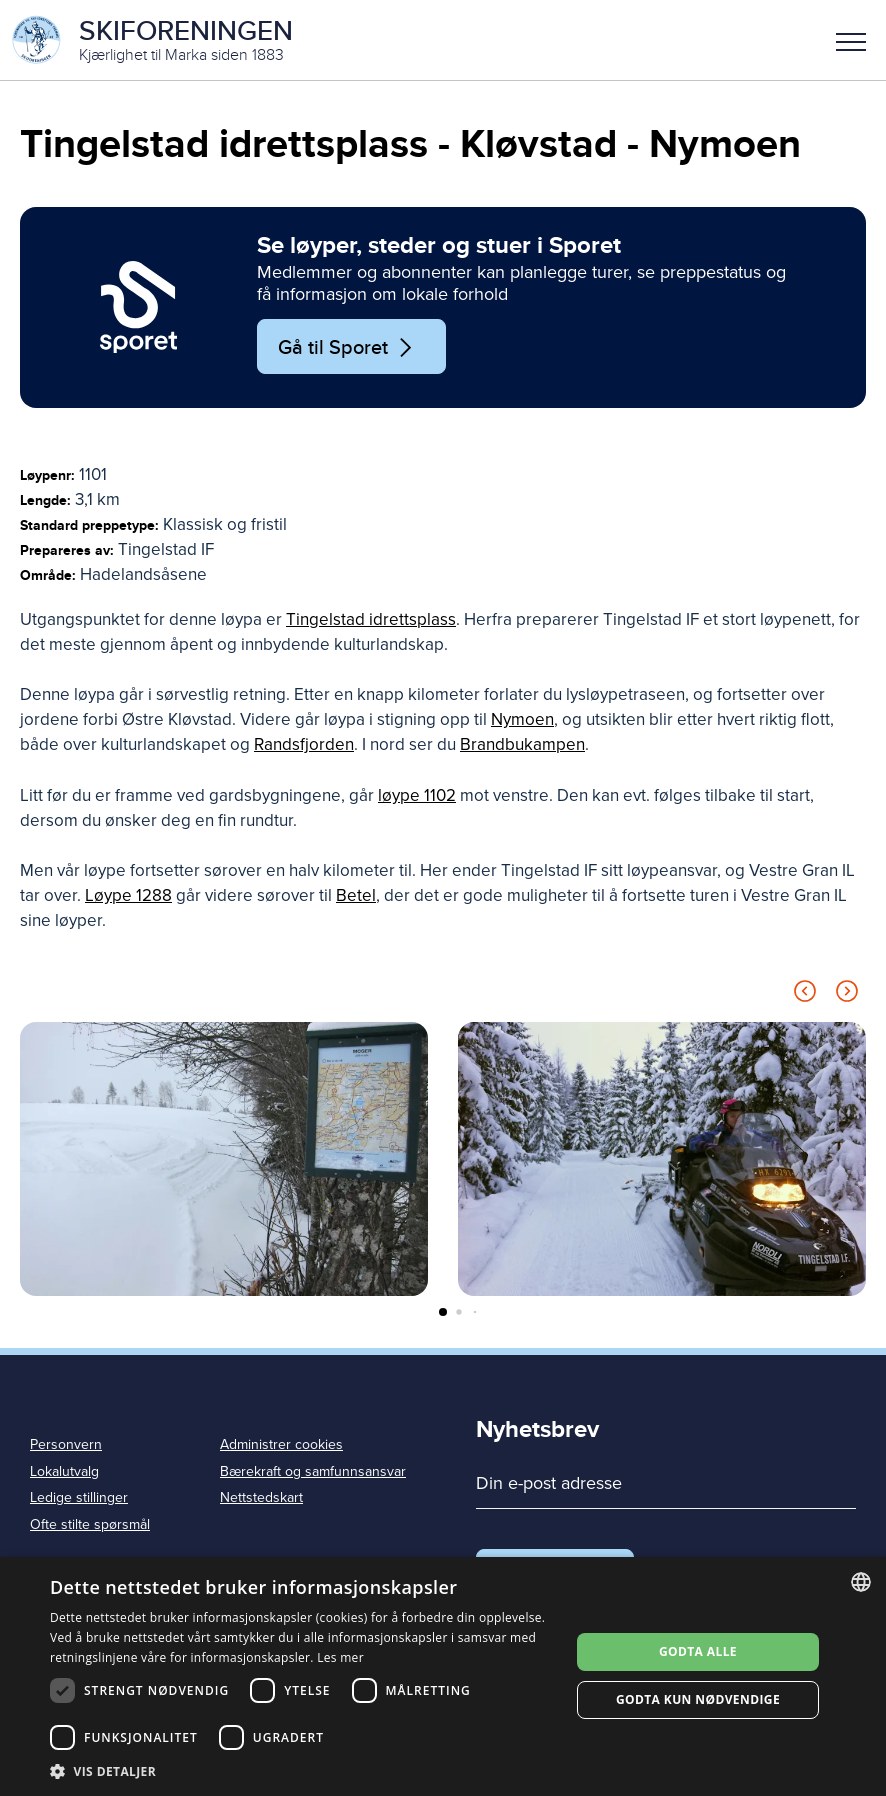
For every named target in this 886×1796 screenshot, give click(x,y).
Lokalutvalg (64, 1471)
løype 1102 (417, 795)
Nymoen (522, 719)
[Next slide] (847, 994)
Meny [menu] (851, 42)
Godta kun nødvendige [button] (698, 1699)
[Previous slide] (805, 994)
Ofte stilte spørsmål (90, 1524)
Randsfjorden (304, 744)
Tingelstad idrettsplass (371, 619)
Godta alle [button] (698, 1651)
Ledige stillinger (79, 1497)
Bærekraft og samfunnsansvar (313, 1471)
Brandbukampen (522, 744)
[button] (851, 40)
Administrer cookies (281, 1444)
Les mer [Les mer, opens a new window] (340, 1657)
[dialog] (443, 1676)
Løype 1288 (128, 895)
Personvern (66, 1444)
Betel (356, 895)
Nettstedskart (261, 1497)
